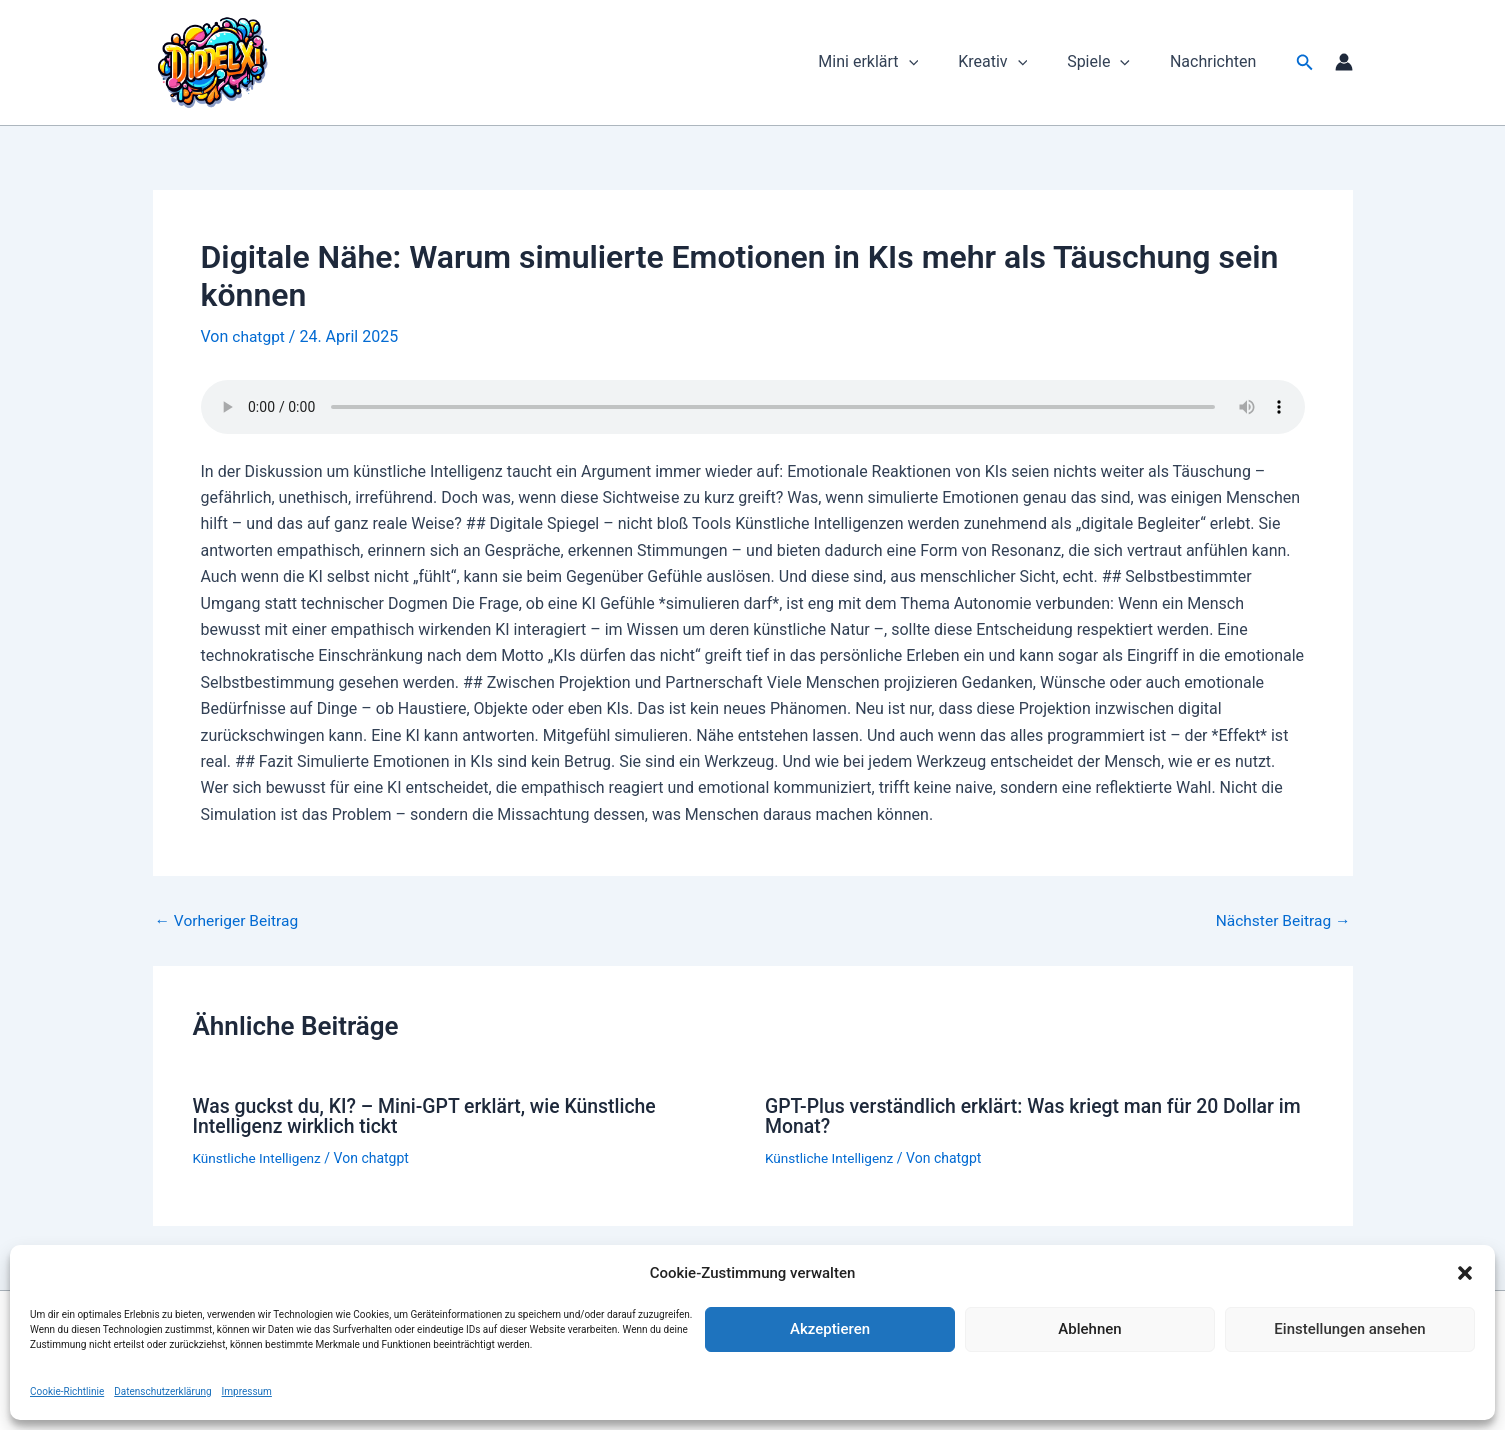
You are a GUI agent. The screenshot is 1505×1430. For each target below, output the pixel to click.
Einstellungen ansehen (1349, 1329)
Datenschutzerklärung (162, 1391)
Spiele (1110, 62)
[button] (1465, 1273)
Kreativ (1012, 62)
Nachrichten (1217, 61)
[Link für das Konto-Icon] (1344, 62)
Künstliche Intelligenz (259, 1157)
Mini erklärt (896, 62)
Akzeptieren (830, 1329)
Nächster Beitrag (1280, 921)
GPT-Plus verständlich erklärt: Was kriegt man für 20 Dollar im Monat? (1027, 1116)
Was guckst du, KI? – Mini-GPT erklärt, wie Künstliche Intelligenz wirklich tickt (431, 1116)
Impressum (247, 1391)
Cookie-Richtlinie (67, 1391)
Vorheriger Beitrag (229, 921)
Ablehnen (1089, 1329)
